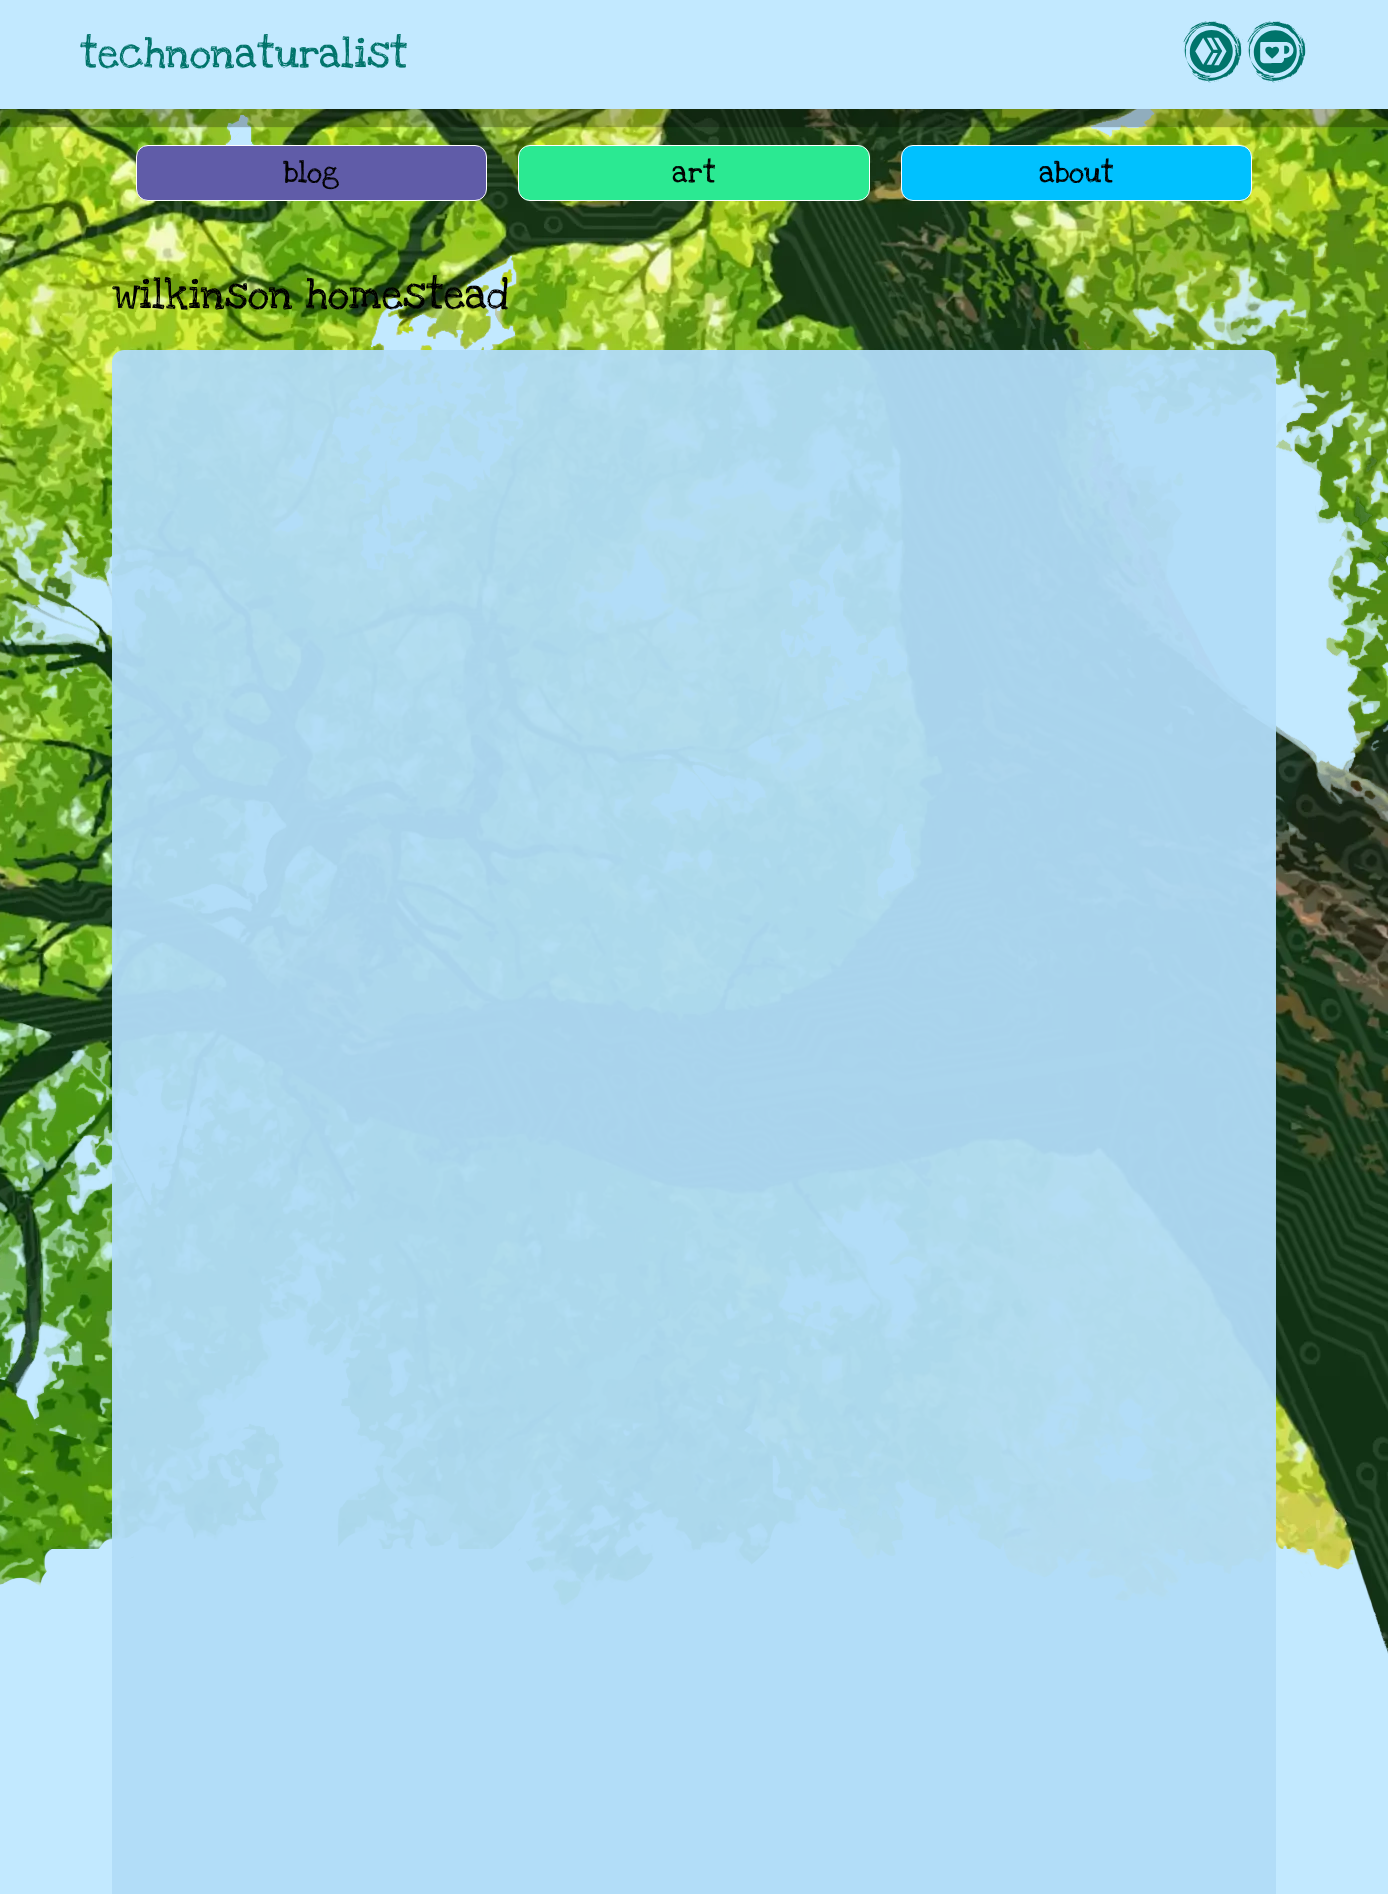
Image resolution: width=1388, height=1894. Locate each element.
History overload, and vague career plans (352, 1263)
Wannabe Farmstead (969, 1661)
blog (311, 173)
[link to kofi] (1276, 54)
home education (202, 1481)
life (325, 1661)
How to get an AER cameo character (335, 1731)
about (1076, 173)
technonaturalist (244, 54)
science (401, 1481)
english (813, 1481)
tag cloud (235, 1769)
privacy (781, 1867)
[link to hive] (1212, 54)
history (318, 1481)
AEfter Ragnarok (225, 1661)
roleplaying (750, 1661)
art (694, 173)
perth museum (513, 1481)
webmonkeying (623, 1661)
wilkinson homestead (678, 1481)
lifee (1091, 1661)
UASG (841, 1661)
